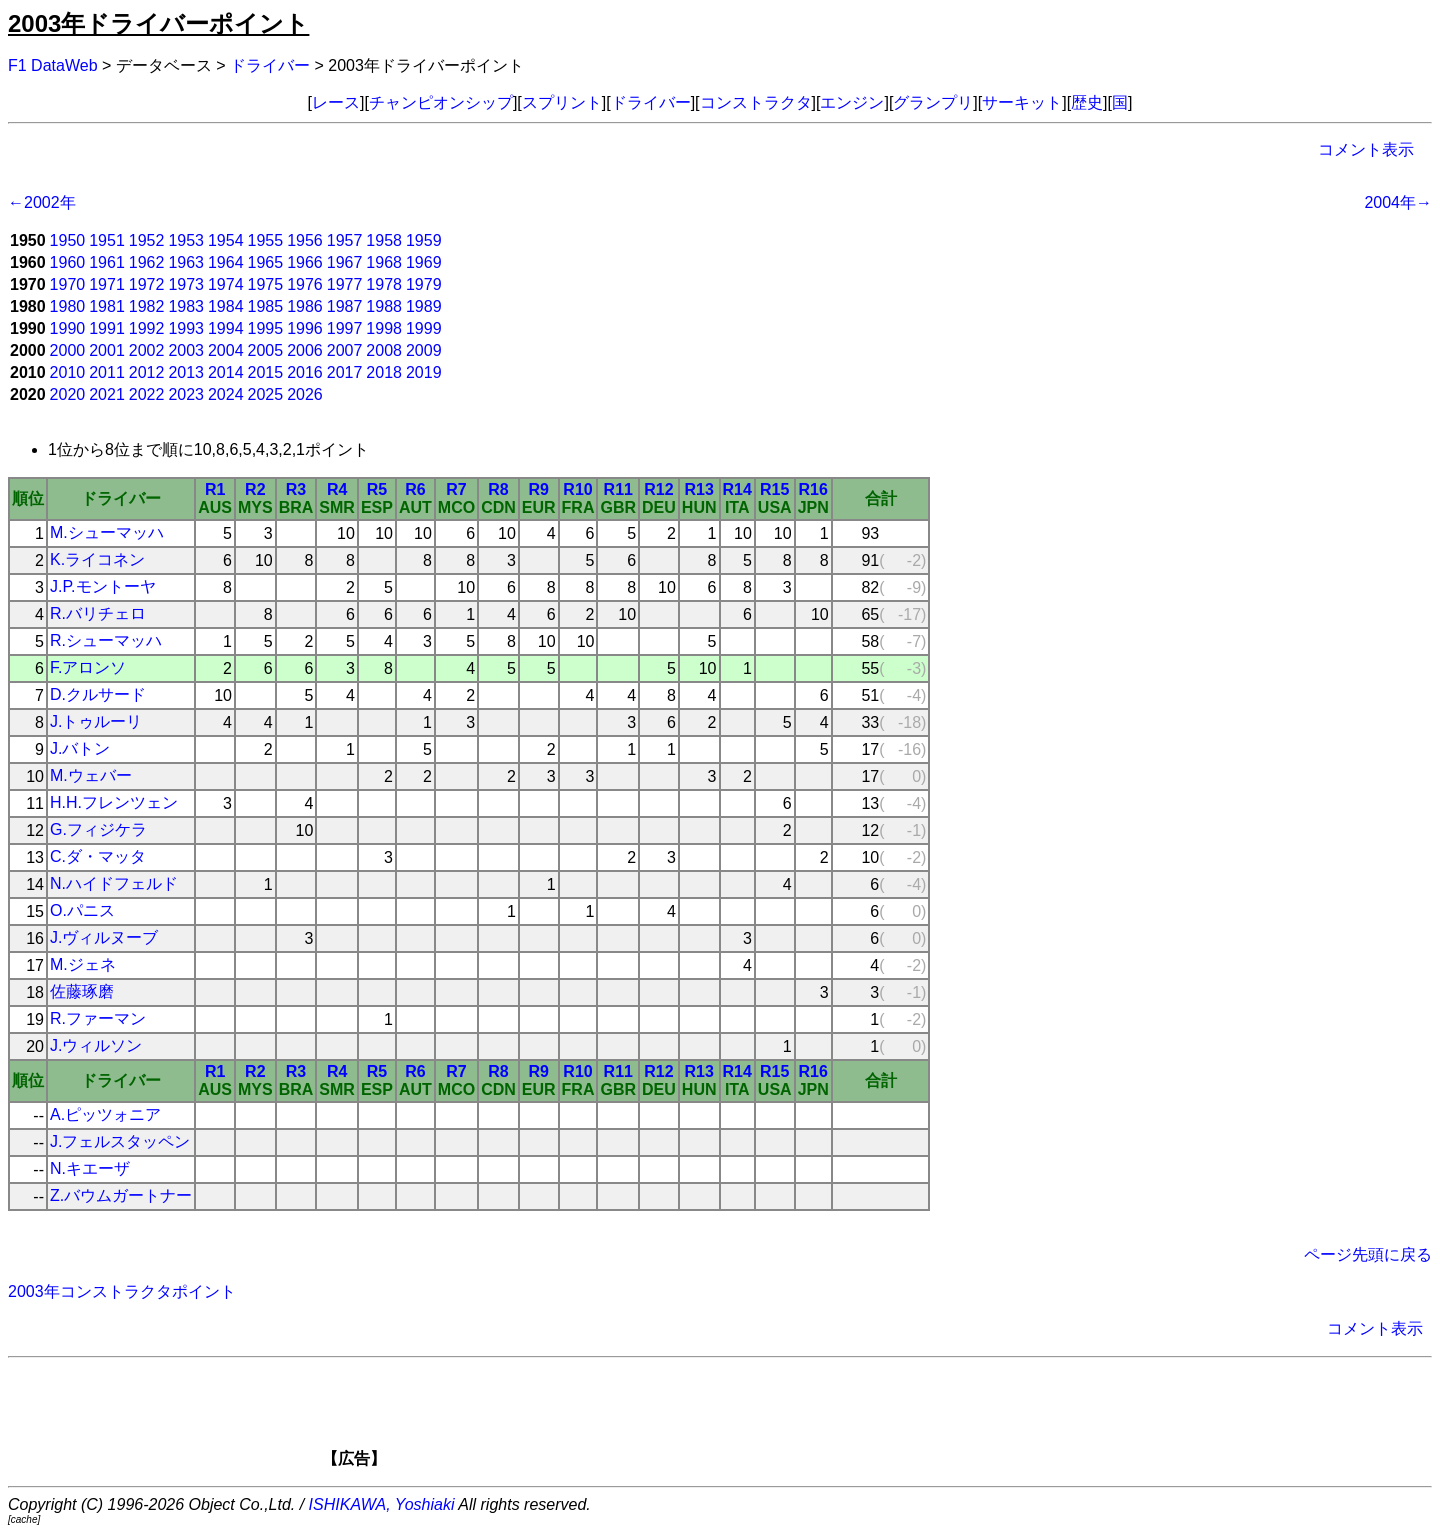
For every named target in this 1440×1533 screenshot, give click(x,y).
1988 (384, 306)
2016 (305, 372)
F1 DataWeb (53, 65)
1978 (384, 284)
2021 (107, 394)
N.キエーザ (90, 1168)
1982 (147, 306)
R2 (255, 489)
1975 (266, 284)
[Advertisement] (754, 1419)
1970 (68, 284)
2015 (266, 372)
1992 (147, 328)
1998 (384, 328)
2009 (424, 350)
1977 (345, 284)
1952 (147, 240)
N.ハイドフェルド (114, 883)
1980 (68, 306)
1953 (186, 240)
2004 (226, 350)
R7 (456, 489)
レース (336, 102)
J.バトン (80, 748)
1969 (424, 262)
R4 (337, 489)
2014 (226, 372)
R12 (658, 489)
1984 (226, 306)
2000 (68, 350)
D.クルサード (98, 694)
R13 (698, 489)
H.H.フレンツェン (114, 802)
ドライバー (270, 65)
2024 (226, 394)
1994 (226, 328)
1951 (107, 240)
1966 (305, 262)
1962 (147, 262)
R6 (415, 489)
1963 (186, 262)
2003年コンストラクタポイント (122, 1291)
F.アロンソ (88, 667)
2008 (384, 350)
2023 (186, 394)
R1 (215, 489)
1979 (424, 284)
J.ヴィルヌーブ (104, 937)
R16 (813, 489)
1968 (384, 262)
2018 (384, 372)
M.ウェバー (91, 775)
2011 (107, 372)
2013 (186, 372)
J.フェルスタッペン (120, 1141)
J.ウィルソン (96, 1045)
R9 (538, 489)
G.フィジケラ (98, 829)
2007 (345, 350)
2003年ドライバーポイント (158, 23)
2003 (186, 350)
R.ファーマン (98, 1018)
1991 (107, 328)
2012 (147, 372)
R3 (296, 489)
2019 (424, 372)
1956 (305, 240)
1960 (68, 262)
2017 (345, 372)
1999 (424, 328)
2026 (305, 394)
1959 (424, 240)
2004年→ (1398, 202)
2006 (305, 350)
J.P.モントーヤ (103, 586)
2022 (147, 394)
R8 (498, 489)
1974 (226, 284)
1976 (305, 284)
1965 (266, 262)
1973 (186, 284)
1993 (186, 328)
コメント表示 (1366, 149)
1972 (147, 284)
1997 (345, 328)
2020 (68, 394)
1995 (266, 328)
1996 (305, 328)
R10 (577, 489)
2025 (266, 394)
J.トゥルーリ (96, 721)
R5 (377, 489)
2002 (147, 350)
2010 (68, 372)
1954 (226, 240)
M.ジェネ (83, 964)
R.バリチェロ (98, 613)
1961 (107, 262)
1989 (424, 306)
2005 (266, 350)
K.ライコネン (97, 559)
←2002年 (42, 202)
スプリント (562, 102)
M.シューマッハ (107, 532)
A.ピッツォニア (105, 1114)
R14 (737, 489)
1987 (345, 306)
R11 (618, 489)
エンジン (852, 102)
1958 (384, 240)
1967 (345, 262)
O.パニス (82, 910)
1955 (266, 240)
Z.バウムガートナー (121, 1195)
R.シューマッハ (106, 640)
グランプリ (933, 102)
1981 (107, 306)
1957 (345, 240)
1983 (186, 306)
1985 (266, 306)
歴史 (1087, 102)
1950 (68, 240)
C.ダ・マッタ (98, 856)
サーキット (1022, 102)
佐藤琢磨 (82, 991)
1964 (226, 262)
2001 (107, 350)
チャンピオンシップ (441, 102)
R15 (774, 489)
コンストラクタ (756, 102)
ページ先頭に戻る (1368, 1254)
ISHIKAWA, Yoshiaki (382, 1504)
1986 (305, 306)
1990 (68, 328)
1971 (107, 284)
